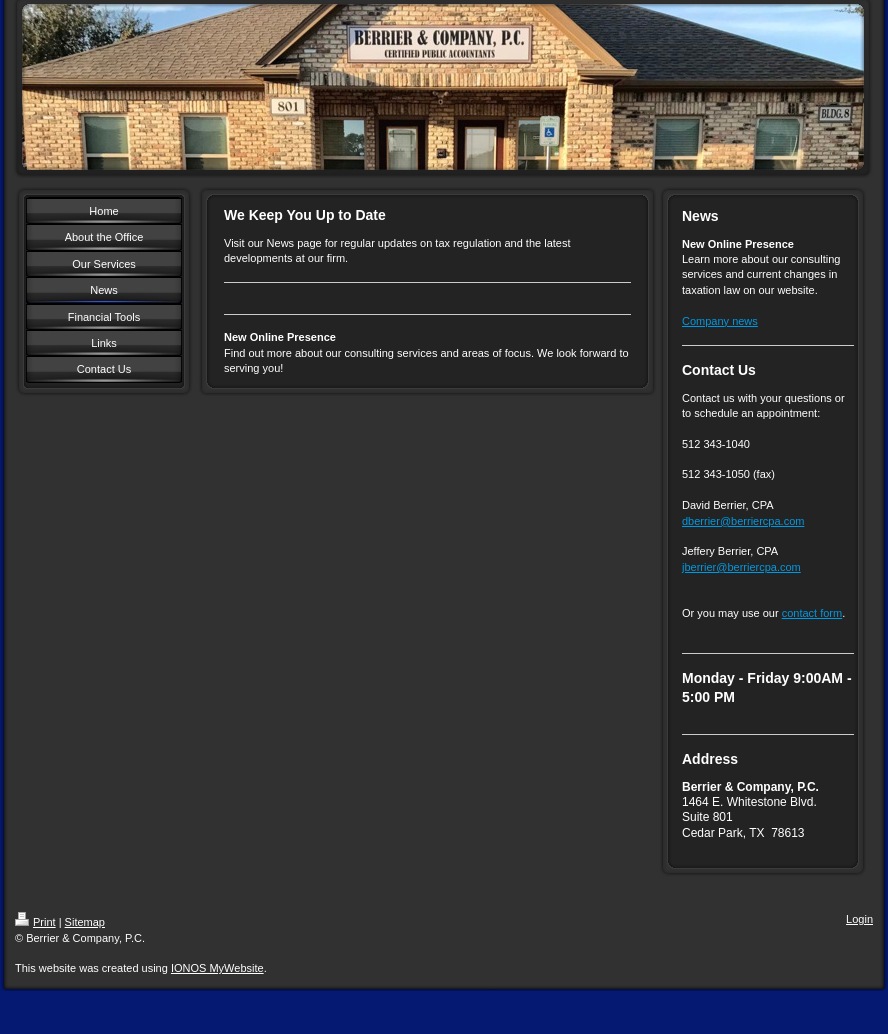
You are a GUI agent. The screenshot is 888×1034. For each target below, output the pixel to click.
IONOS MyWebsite (217, 968)
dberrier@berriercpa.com (743, 521)
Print (35, 922)
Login (859, 919)
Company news (720, 321)
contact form (812, 613)
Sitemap (85, 922)
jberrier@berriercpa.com (741, 567)
